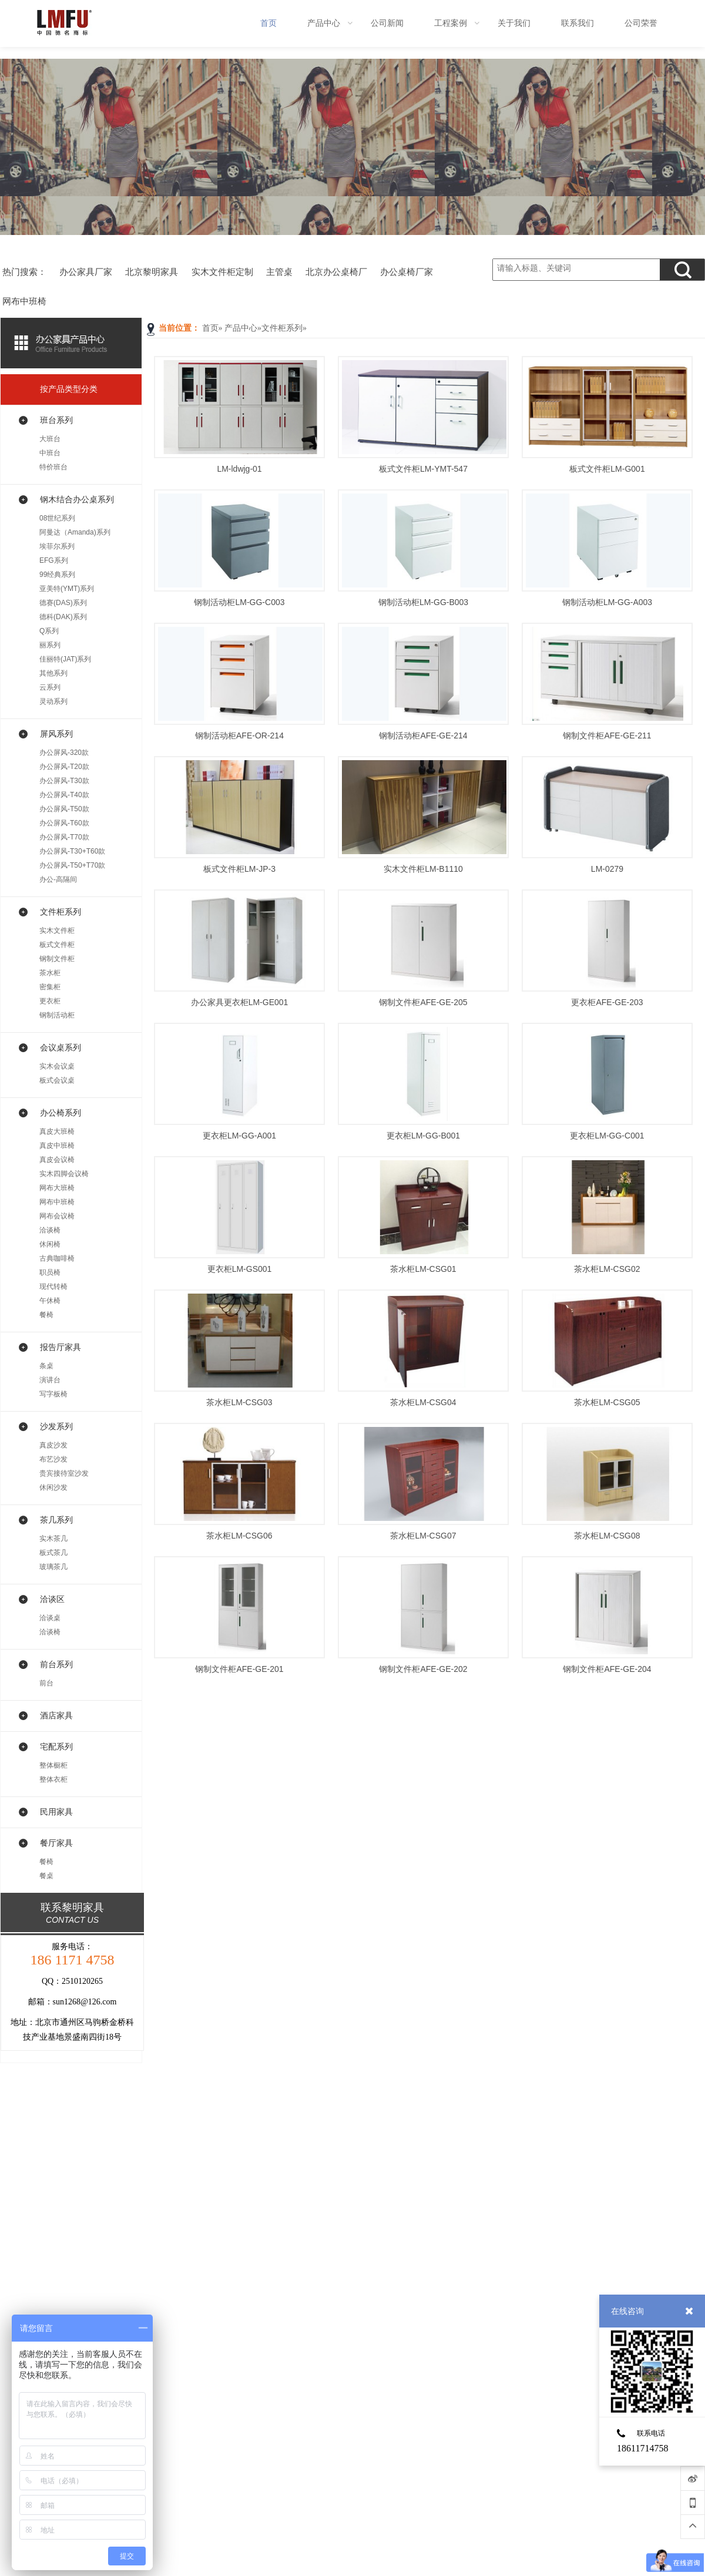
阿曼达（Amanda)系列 (74, 532)
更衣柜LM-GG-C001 (607, 1135)
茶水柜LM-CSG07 (423, 1535)
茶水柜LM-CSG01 (423, 1269)
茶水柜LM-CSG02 (607, 1269)
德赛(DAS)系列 (63, 603)
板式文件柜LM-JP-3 (239, 869)
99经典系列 (57, 574)
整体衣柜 (53, 1779)
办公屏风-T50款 (64, 809)
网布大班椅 (57, 1188)
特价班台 (53, 467)
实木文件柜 (57, 930)
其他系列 (53, 673)
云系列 (50, 687)
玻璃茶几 (53, 1567)
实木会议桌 (57, 1066)
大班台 (50, 439)
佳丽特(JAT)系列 (65, 659)
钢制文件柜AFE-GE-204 (607, 1669)
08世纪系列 (57, 518)
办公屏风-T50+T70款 (72, 865)
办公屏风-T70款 (64, 837)
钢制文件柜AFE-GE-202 (423, 1669)
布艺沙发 (53, 1459)
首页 (210, 328)
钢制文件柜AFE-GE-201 (239, 1669)
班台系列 (56, 420)
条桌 (46, 1366)
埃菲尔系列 (57, 546)
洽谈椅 (50, 1230)
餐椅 (46, 1315)
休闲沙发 (53, 1487)
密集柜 (50, 987)
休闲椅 (50, 1244)
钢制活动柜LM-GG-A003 (607, 602)
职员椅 (50, 1272)
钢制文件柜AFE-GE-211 (607, 735)
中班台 (50, 453)
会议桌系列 (60, 1047)
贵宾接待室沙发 (64, 1473)
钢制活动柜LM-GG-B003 (423, 602)
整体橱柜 (53, 1765)
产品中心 (240, 328)
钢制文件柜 (57, 959)
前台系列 (56, 1664)
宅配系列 (56, 1746)
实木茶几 (53, 1538)
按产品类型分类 (69, 389)
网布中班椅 (57, 1202)
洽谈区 (52, 1599)
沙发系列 (56, 1426)
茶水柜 (50, 973)
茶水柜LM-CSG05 (607, 1402)
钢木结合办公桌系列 (77, 499)
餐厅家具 (56, 1843)
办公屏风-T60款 (64, 823)
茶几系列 (56, 1519)
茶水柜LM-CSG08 (607, 1535)
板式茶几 (53, 1553)
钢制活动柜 (57, 1015)
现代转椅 (53, 1286)
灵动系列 (53, 701)
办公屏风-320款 (64, 752)
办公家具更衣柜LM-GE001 (239, 1002)
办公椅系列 (60, 1112)
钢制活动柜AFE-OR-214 (239, 735)
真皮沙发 (53, 1445)
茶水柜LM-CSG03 (239, 1402)
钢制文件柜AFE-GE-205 (423, 1002)
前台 (46, 1683)
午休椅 (50, 1301)
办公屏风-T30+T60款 (72, 851)
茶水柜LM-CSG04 (423, 1402)
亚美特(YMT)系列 (66, 589)
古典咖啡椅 (57, 1258)
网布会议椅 (57, 1216)
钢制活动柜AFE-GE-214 (423, 735)
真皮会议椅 (57, 1160)
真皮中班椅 (57, 1145)
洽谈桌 (50, 1618)
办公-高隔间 (58, 879)
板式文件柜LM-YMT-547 (423, 468)
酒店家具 (56, 1715)
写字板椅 (53, 1394)
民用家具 (56, 1811)
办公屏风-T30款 (64, 781)
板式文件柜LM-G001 (606, 468)
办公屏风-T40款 (64, 795)
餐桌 (46, 1876)
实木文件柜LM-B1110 (423, 869)
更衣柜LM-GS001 (239, 1269)
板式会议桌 (57, 1080)
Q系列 (49, 631)
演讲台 (50, 1380)
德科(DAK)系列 (63, 617)
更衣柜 (50, 1001)
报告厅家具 (60, 1347)
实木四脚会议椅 (64, 1174)
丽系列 (50, 645)
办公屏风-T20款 (64, 767)
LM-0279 (607, 869)
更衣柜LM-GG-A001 (239, 1135)
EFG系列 (53, 560)
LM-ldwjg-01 (239, 468)
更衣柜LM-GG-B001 (423, 1135)
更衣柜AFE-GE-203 (607, 1002)
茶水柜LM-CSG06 (239, 1535)
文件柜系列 (282, 328)
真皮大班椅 (57, 1131)
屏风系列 (56, 733)
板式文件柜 (57, 945)
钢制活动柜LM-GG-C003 (239, 602)
